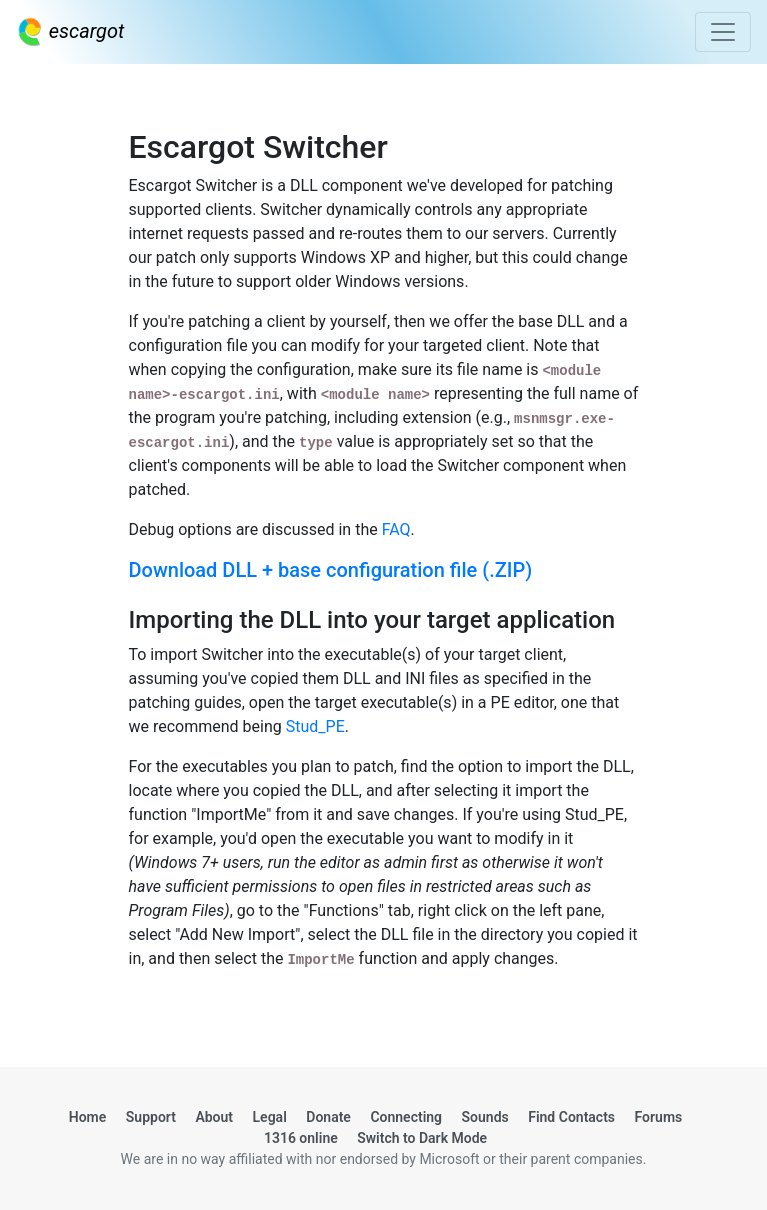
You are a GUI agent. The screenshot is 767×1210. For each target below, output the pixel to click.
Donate (328, 1117)
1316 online (301, 1138)
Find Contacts (571, 1117)
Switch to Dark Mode (422, 1138)
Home (88, 1117)
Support (151, 1117)
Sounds (485, 1117)
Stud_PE (315, 726)
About (214, 1117)
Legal (270, 1117)
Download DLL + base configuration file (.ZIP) (331, 570)
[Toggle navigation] (723, 32)
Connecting (406, 1117)
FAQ (396, 529)
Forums (659, 1117)
